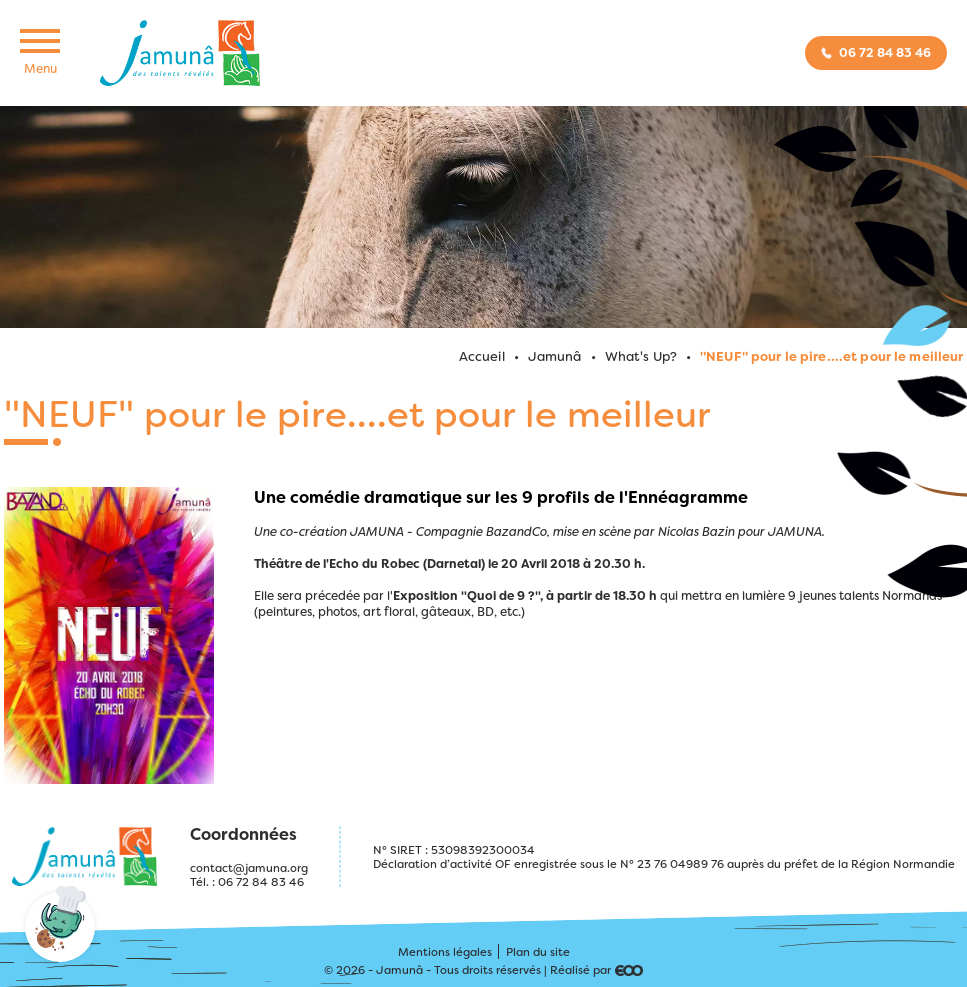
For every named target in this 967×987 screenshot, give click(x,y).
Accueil (482, 356)
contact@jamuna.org (249, 868)
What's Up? (641, 356)
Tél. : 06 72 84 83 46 (247, 882)
